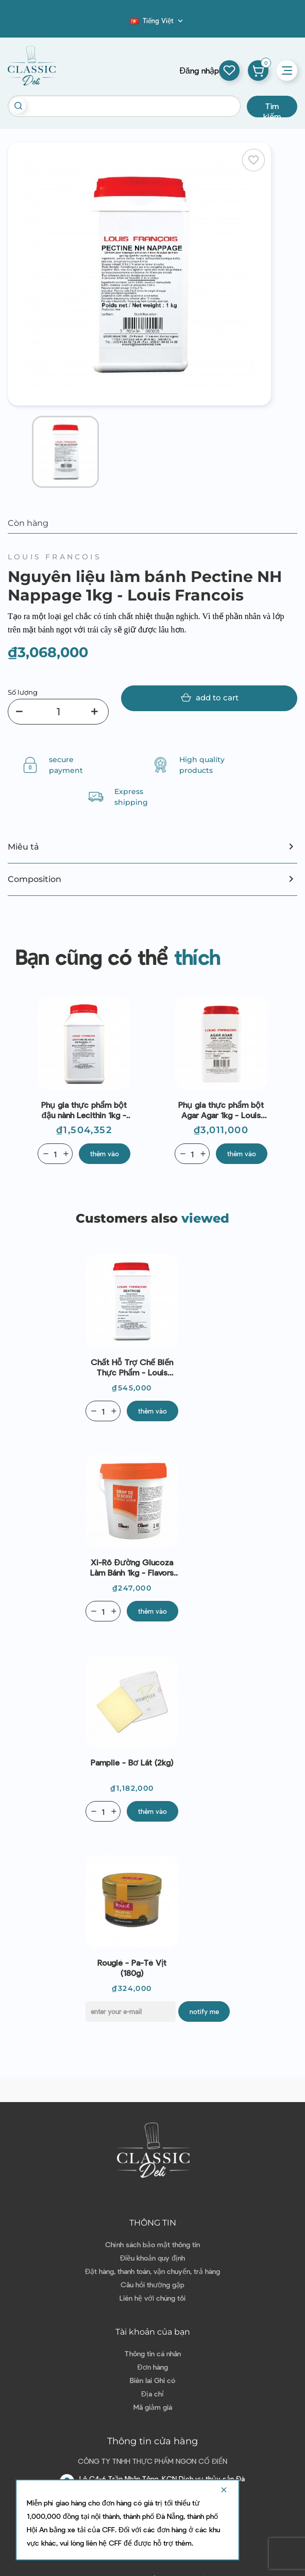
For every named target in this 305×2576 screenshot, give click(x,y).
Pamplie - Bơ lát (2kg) (132, 1762)
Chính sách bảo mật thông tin (152, 2244)
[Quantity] (55, 1153)
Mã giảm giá (152, 2407)
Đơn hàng (152, 2366)
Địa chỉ (152, 2393)
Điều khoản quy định (152, 2257)
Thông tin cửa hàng (152, 2441)
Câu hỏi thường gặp (152, 2284)
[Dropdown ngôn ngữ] (157, 20)
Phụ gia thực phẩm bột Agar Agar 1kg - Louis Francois (221, 1110)
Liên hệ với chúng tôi (152, 2297)
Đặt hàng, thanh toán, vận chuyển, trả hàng (152, 2271)
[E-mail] (131, 2011)
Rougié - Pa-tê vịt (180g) (131, 1967)
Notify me (204, 2011)
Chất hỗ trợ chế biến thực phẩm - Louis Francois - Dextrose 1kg (132, 1367)
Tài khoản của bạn (152, 2332)
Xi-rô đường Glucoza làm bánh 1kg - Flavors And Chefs (132, 1567)
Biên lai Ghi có (152, 2380)
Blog (124, 23)
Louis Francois (54, 556)
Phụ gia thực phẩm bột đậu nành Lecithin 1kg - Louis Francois (84, 1110)
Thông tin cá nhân (153, 2353)
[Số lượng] (58, 712)
